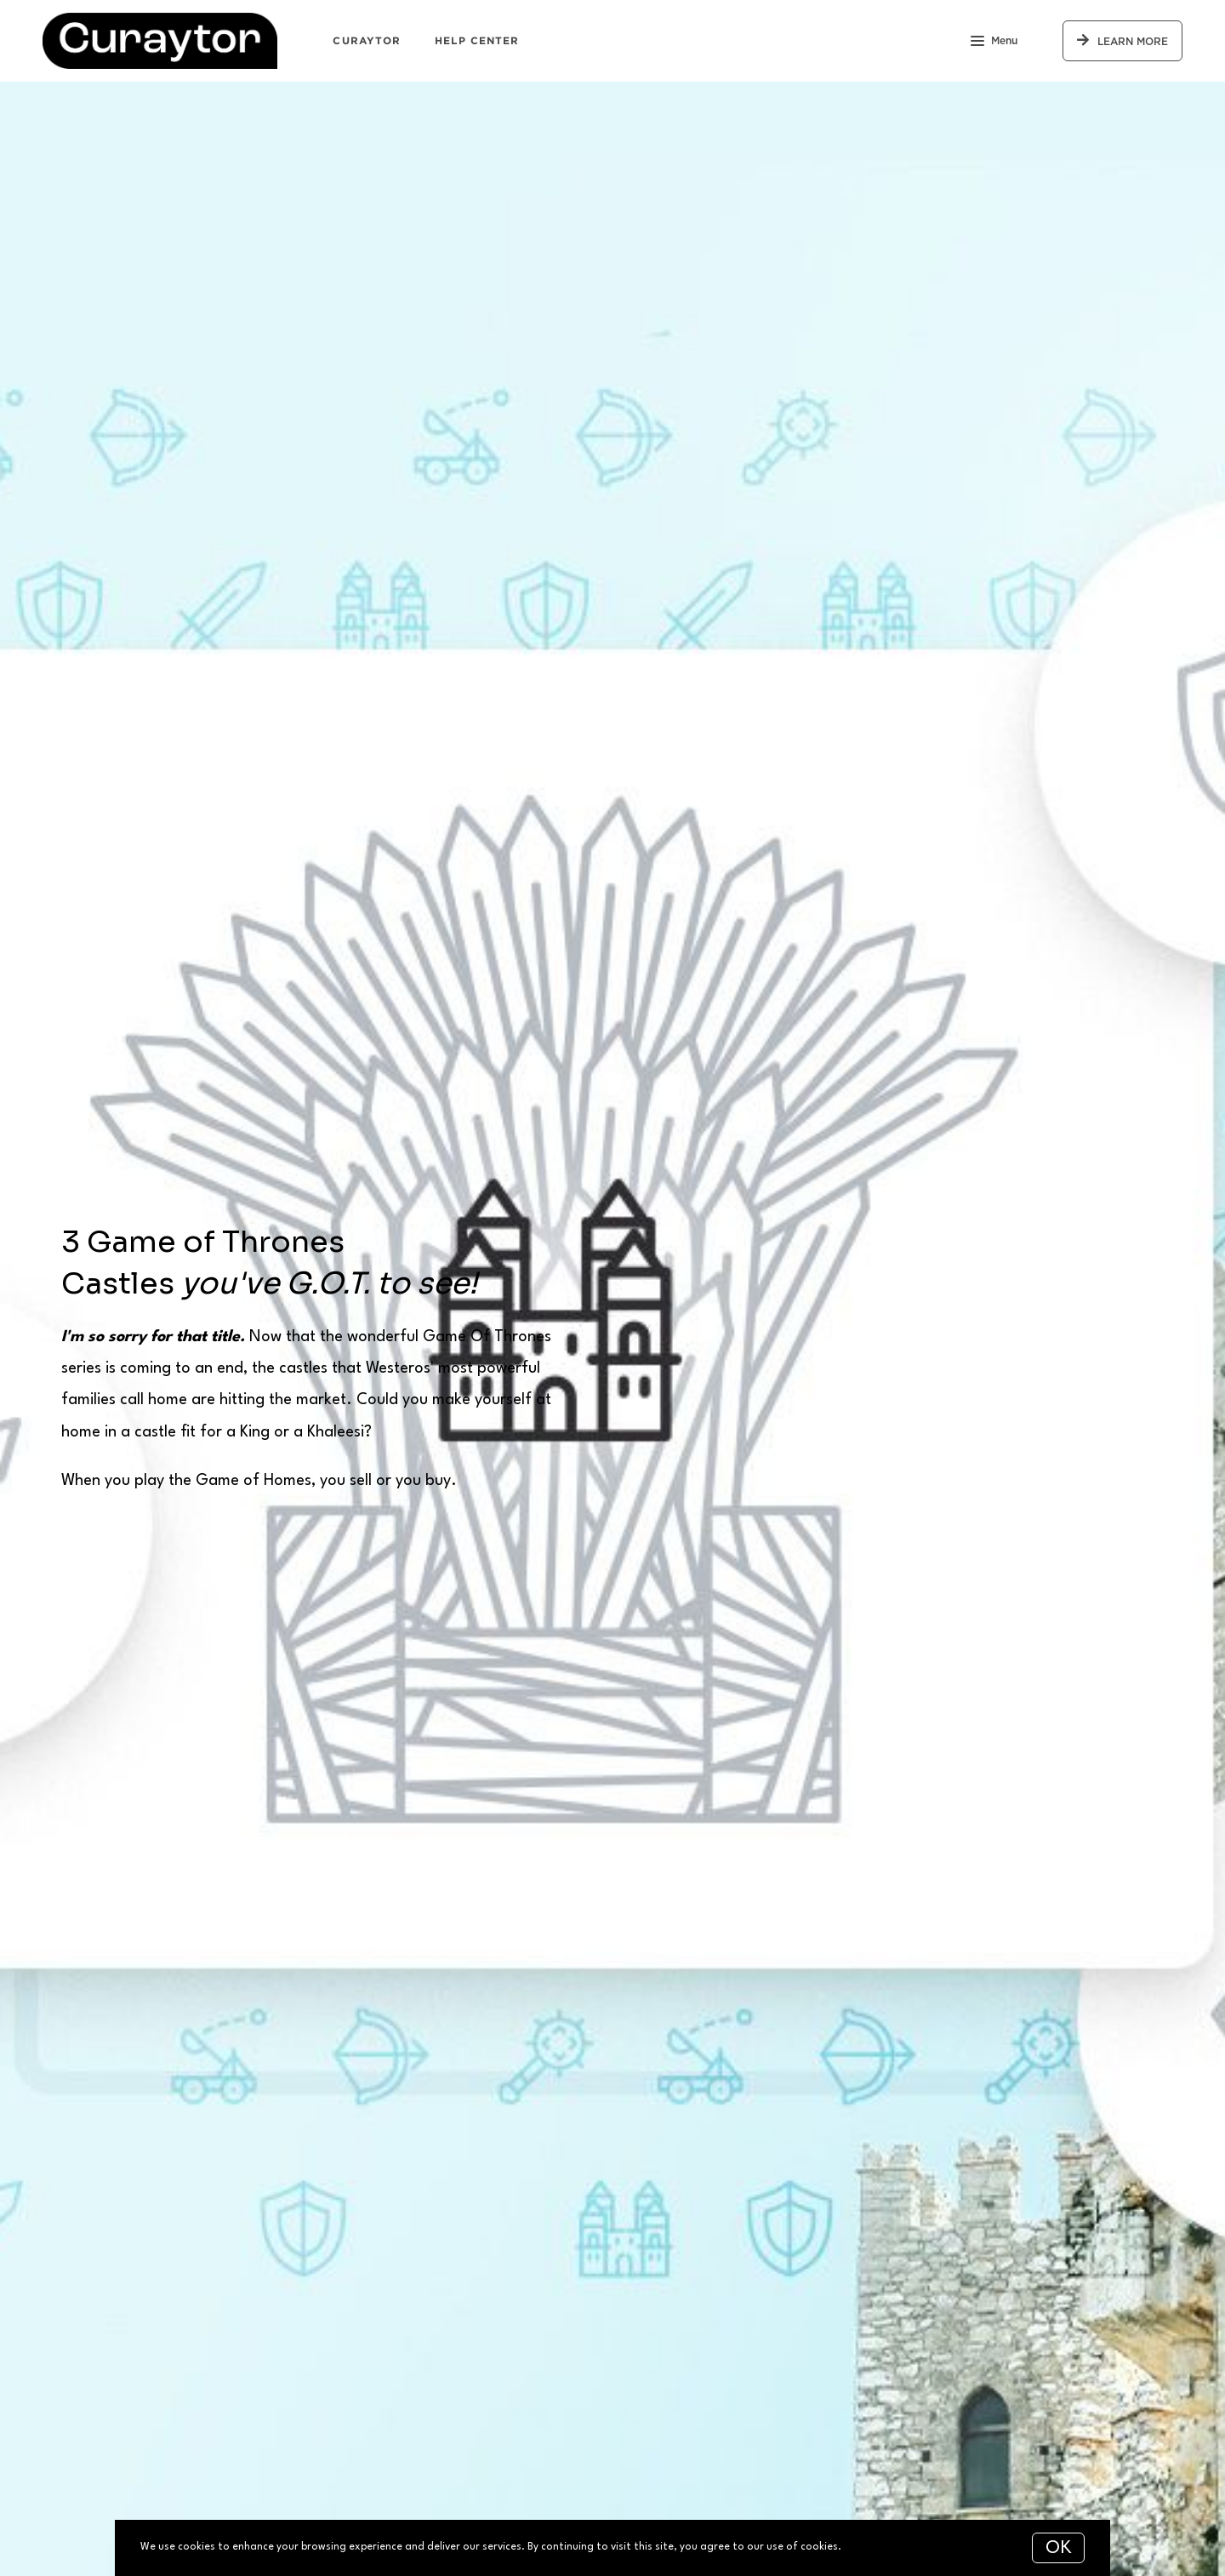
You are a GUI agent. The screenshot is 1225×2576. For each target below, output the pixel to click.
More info (868, 2547)
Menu (994, 42)
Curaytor (367, 40)
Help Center (477, 40)
